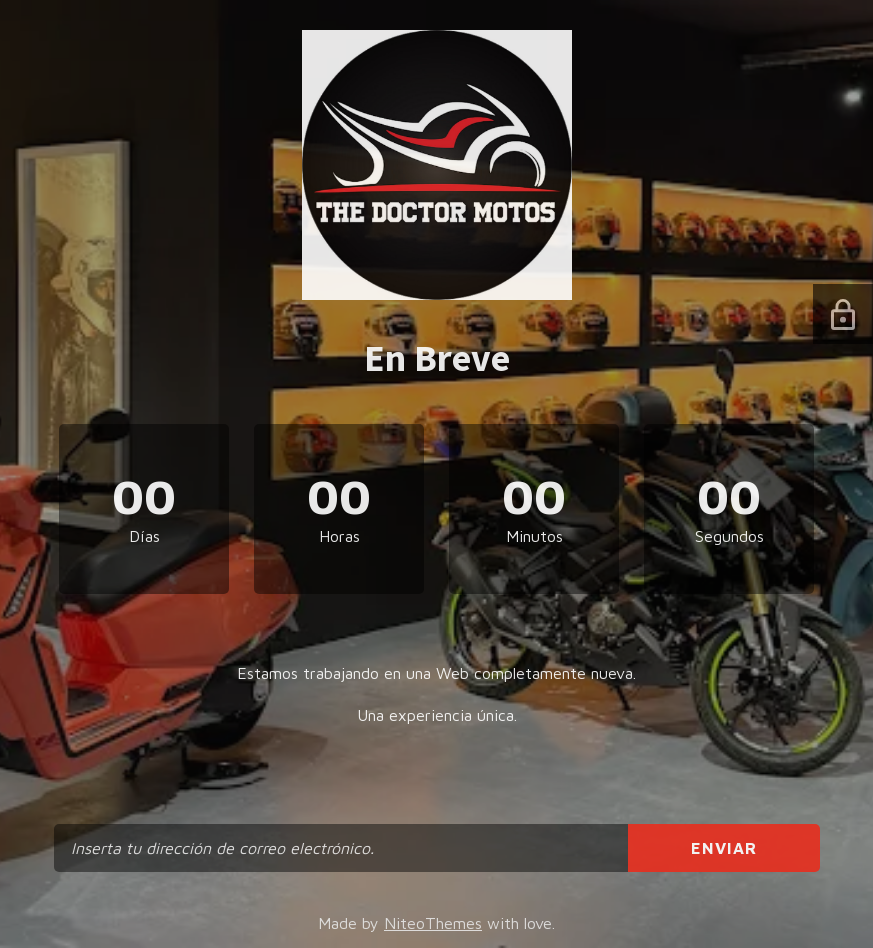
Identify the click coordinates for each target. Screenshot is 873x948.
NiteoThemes (433, 923)
